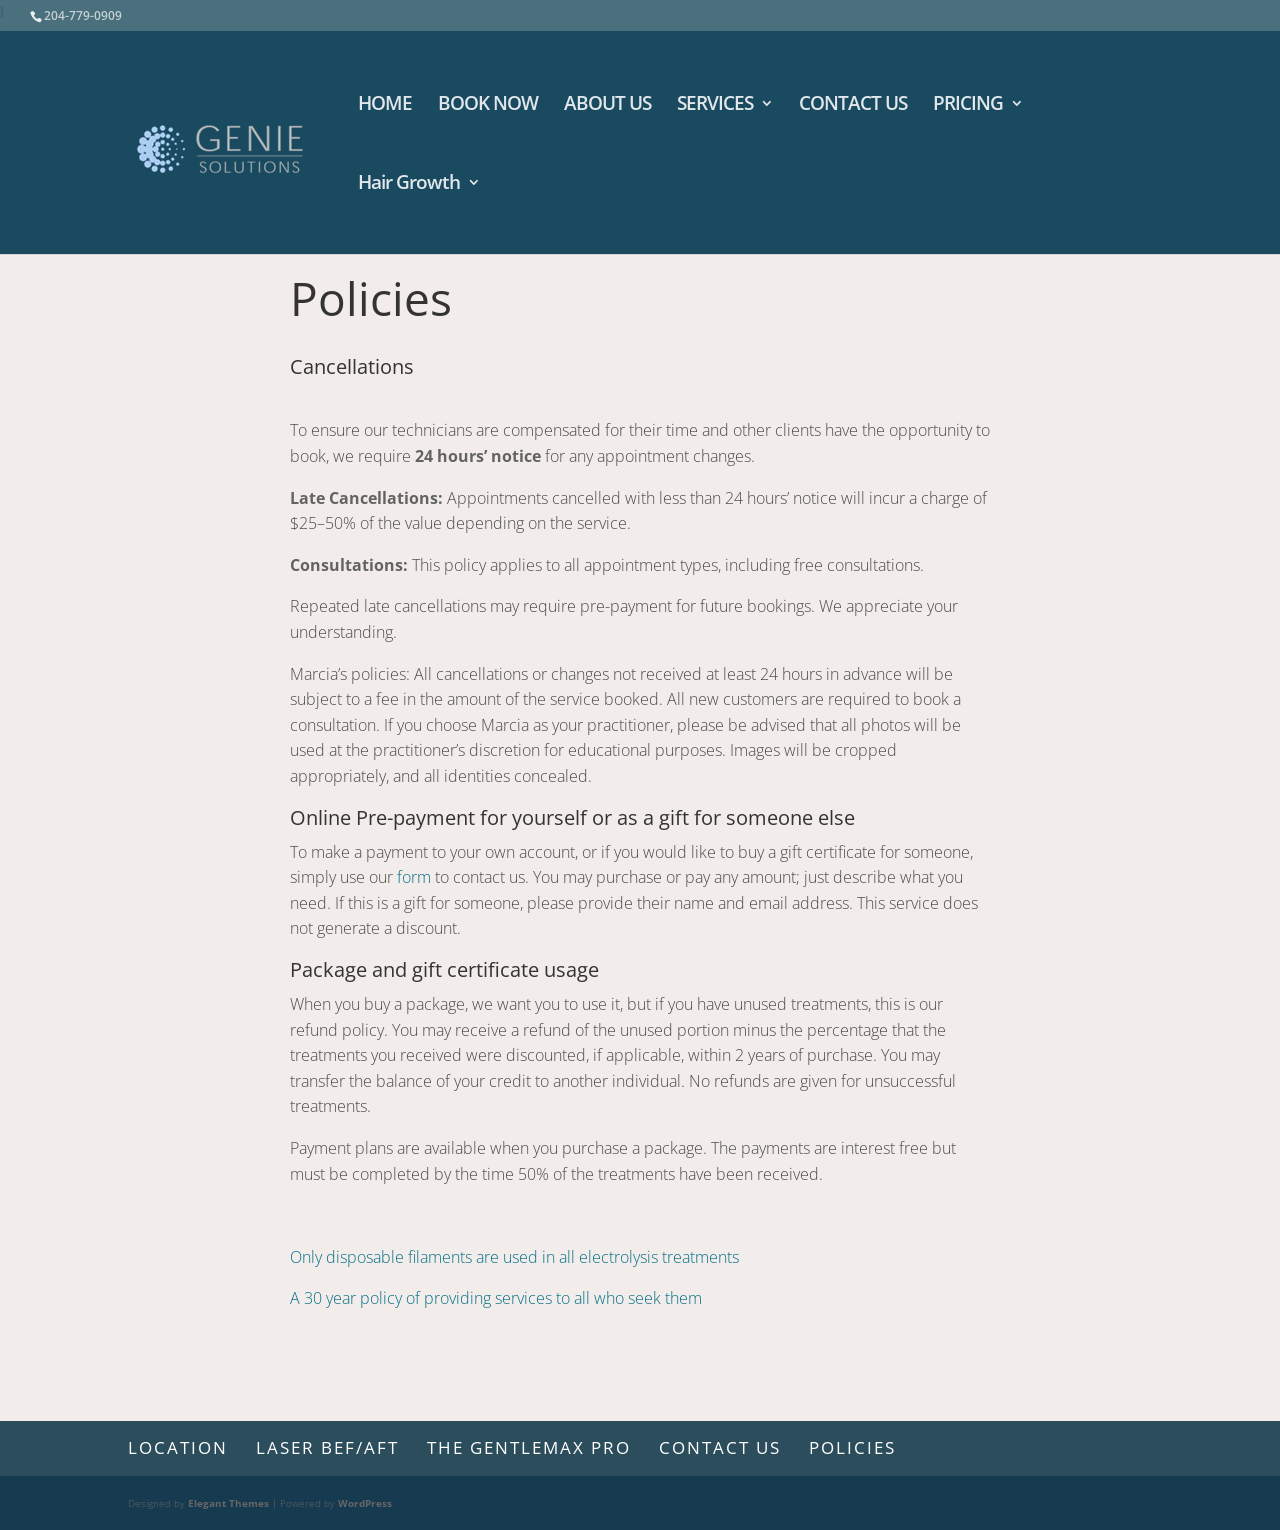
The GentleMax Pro (529, 1447)
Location (178, 1447)
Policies (852, 1447)
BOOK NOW (488, 106)
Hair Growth (409, 185)
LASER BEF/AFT (327, 1447)
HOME (385, 106)
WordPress (365, 1503)
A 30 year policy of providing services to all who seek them (496, 1298)
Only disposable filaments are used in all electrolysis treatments (514, 1257)
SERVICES (715, 106)
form (414, 877)
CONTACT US (853, 106)
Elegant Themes (228, 1503)
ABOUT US (607, 106)
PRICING (968, 106)
